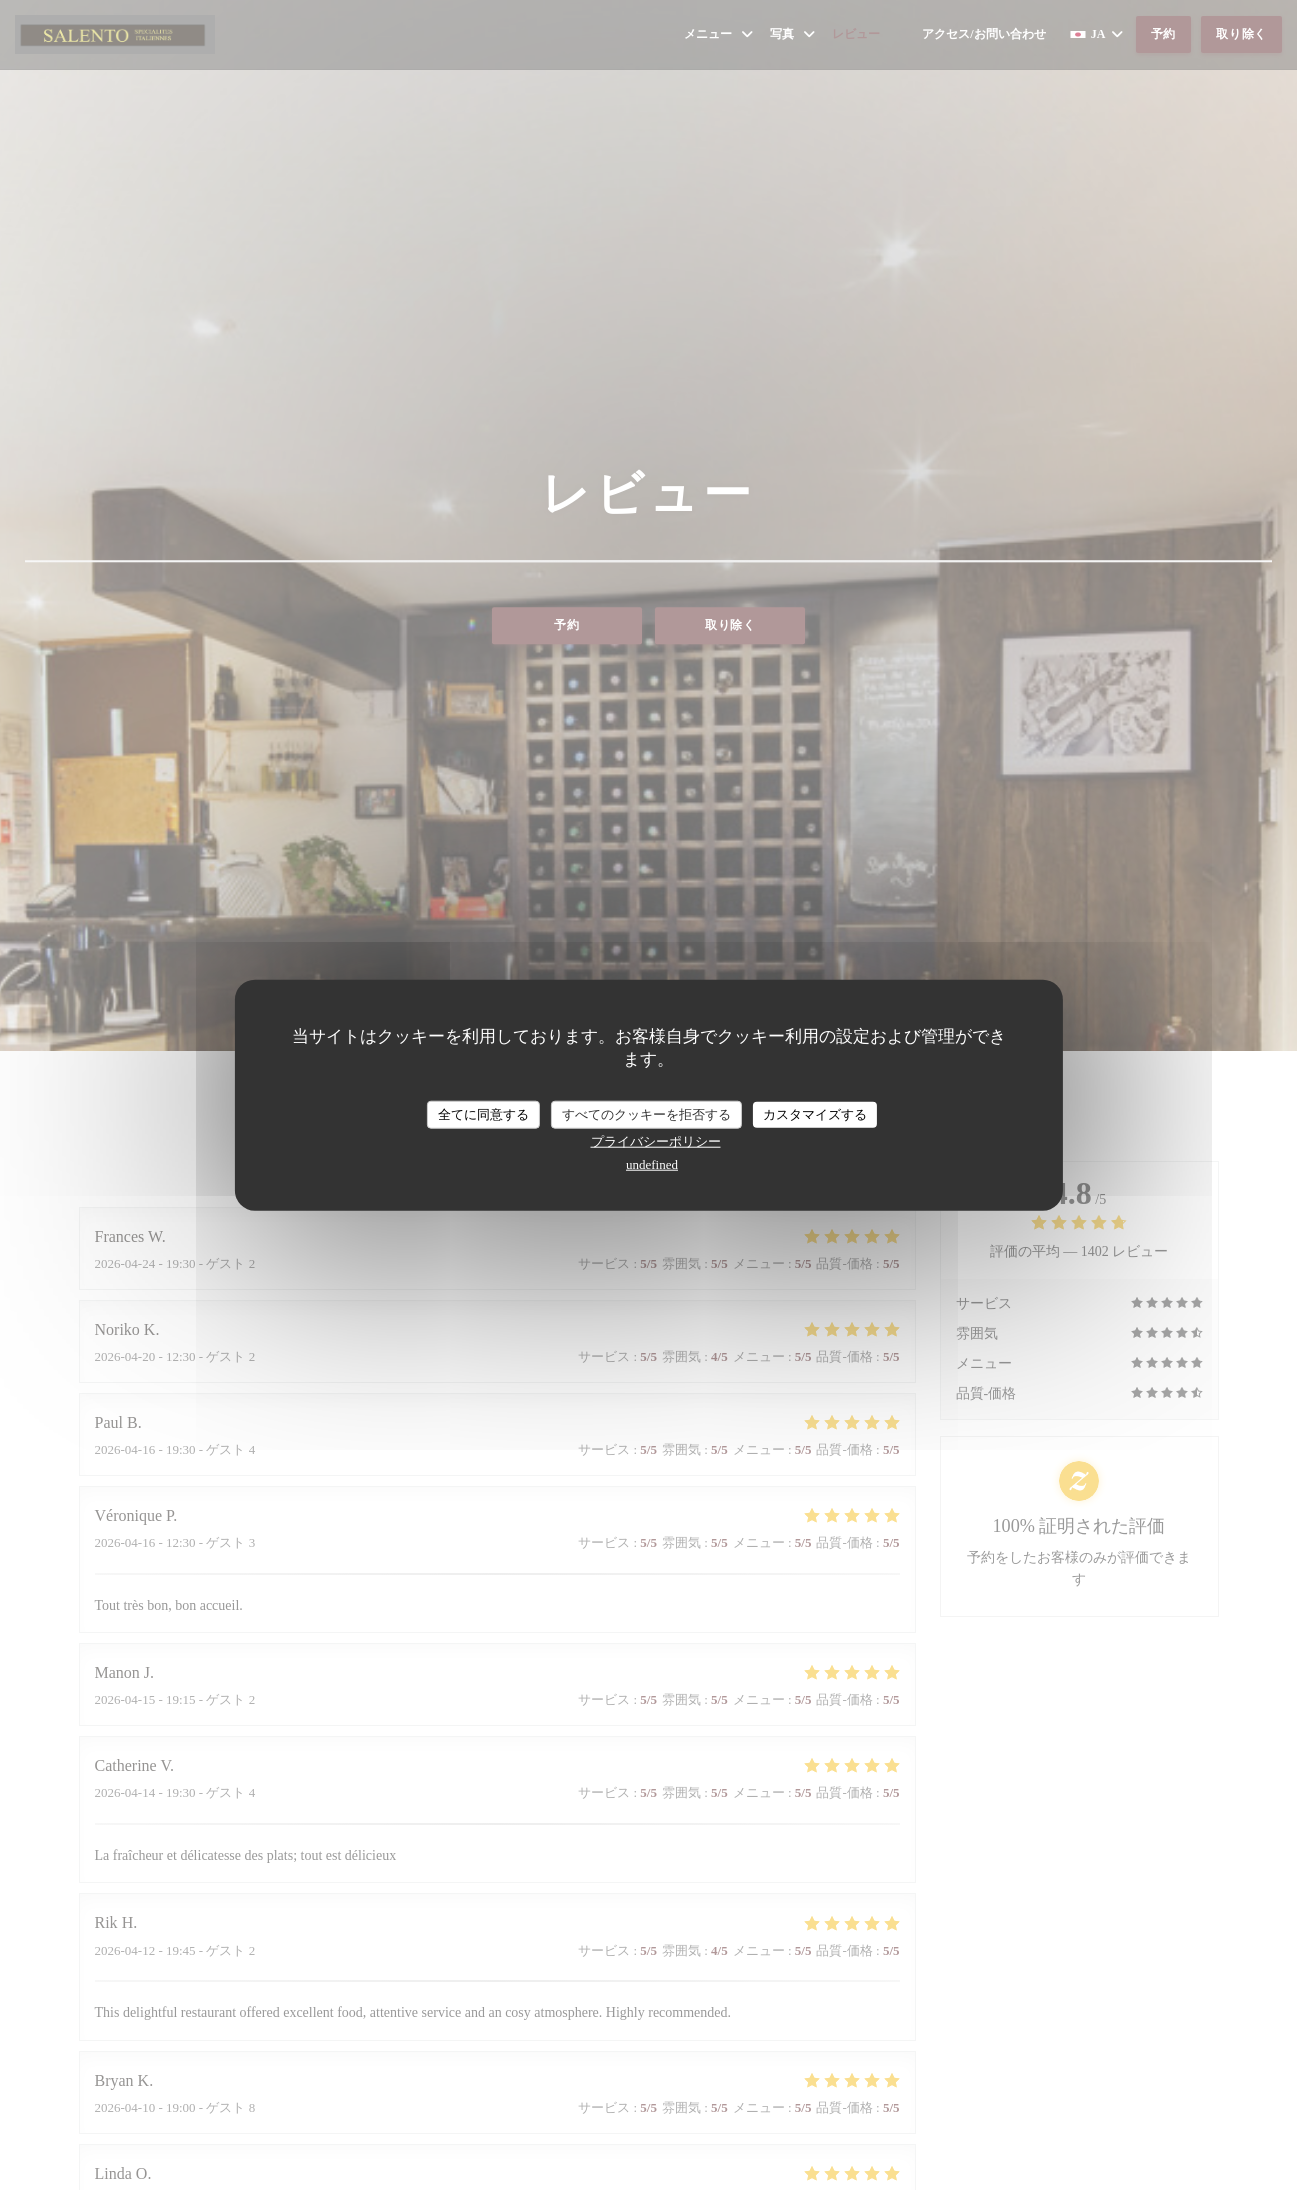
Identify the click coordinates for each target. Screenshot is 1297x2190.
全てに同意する (483, 1114)
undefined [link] (652, 1163)
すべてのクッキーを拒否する (646, 1114)
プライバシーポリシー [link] (656, 1140)
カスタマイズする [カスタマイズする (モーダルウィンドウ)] (815, 1114)
